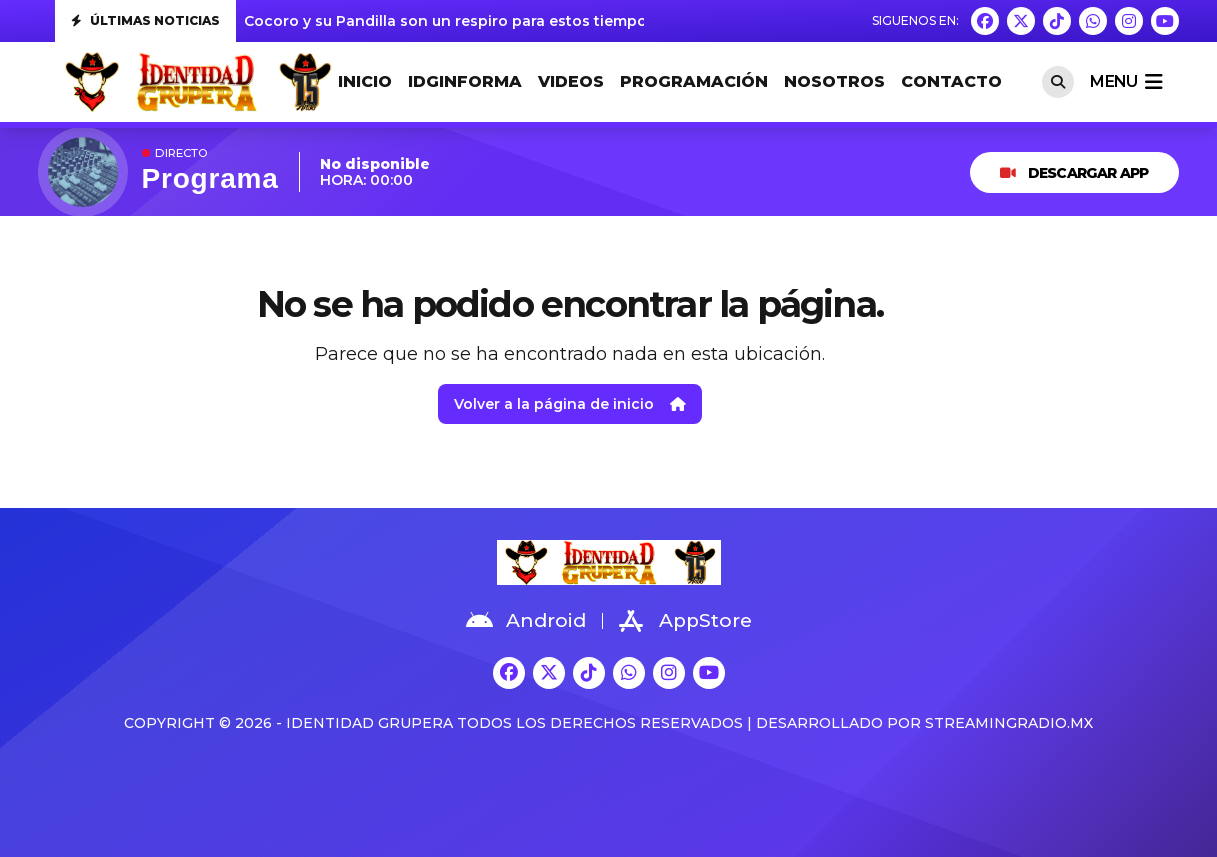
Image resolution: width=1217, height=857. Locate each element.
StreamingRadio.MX (1009, 723)
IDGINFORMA (465, 81)
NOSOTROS (834, 81)
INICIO (365, 81)
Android (526, 621)
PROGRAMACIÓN (694, 81)
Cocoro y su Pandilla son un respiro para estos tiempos (449, 21)
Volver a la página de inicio (570, 404)
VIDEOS (571, 81)
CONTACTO (951, 81)
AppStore (685, 621)
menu (1126, 82)
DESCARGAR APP (1074, 173)
